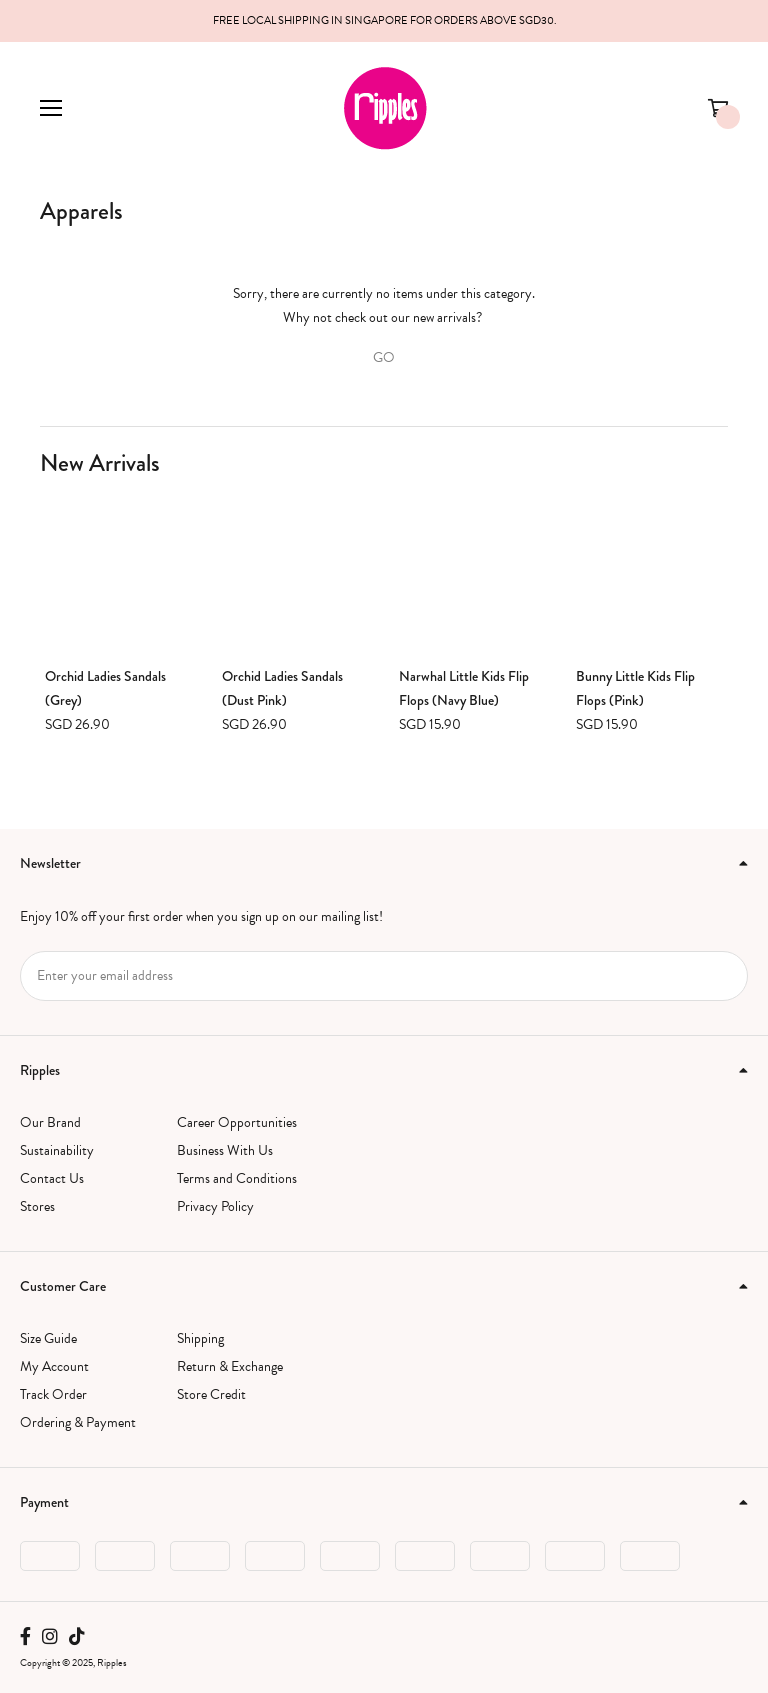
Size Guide (48, 1338)
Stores (37, 1206)
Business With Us (225, 1150)
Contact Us (52, 1178)
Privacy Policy (215, 1206)
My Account (54, 1366)
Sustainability (57, 1150)
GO (384, 357)
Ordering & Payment (78, 1422)
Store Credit (211, 1394)
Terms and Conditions (237, 1178)
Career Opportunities (237, 1122)
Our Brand (50, 1122)
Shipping (200, 1338)
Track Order (53, 1394)
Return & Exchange (230, 1366)
